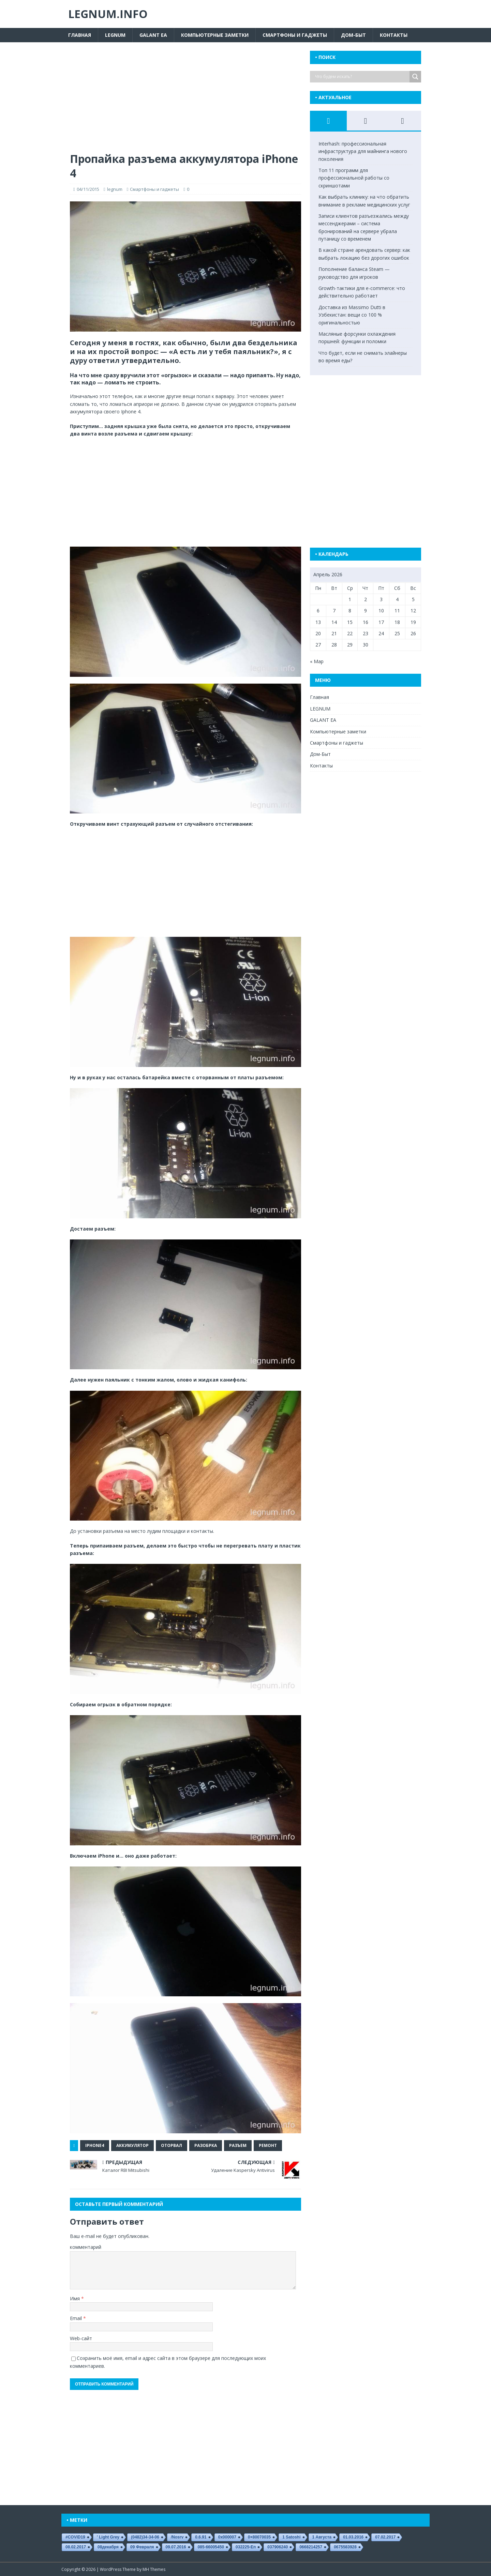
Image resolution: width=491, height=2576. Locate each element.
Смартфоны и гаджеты (295, 35)
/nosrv (177, 2537)
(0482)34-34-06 (145, 2537)
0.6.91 (200, 2537)
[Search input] (361, 76)
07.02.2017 (385, 2537)
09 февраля (142, 2547)
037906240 (277, 2547)
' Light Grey (108, 2537)
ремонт (268, 2145)
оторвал (171, 2145)
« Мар (317, 661)
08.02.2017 (75, 2547)
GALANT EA (153, 35)
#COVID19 (75, 2537)
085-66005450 (211, 2547)
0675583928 (345, 2547)
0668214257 (310, 2547)
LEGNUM (115, 35)
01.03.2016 (353, 2537)
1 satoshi (291, 2537)
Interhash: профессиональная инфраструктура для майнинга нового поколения (362, 151)
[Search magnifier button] (415, 76)
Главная (79, 35)
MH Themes (154, 2569)
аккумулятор (132, 2145)
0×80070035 (259, 2537)
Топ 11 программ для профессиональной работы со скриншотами (353, 178)
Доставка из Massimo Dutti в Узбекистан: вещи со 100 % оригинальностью (351, 315)
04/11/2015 (88, 189)
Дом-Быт (353, 35)
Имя (75, 2298)
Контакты (393, 35)
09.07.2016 (176, 2547)
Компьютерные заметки (215, 35)
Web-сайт (81, 2338)
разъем (238, 2145)
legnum (114, 189)
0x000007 (227, 2537)
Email (76, 2318)
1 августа (322, 2537)
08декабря (108, 2547)
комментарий (85, 2247)
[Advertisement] (185, 101)
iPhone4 (94, 2145)
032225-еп (246, 2547)
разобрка (205, 2145)
